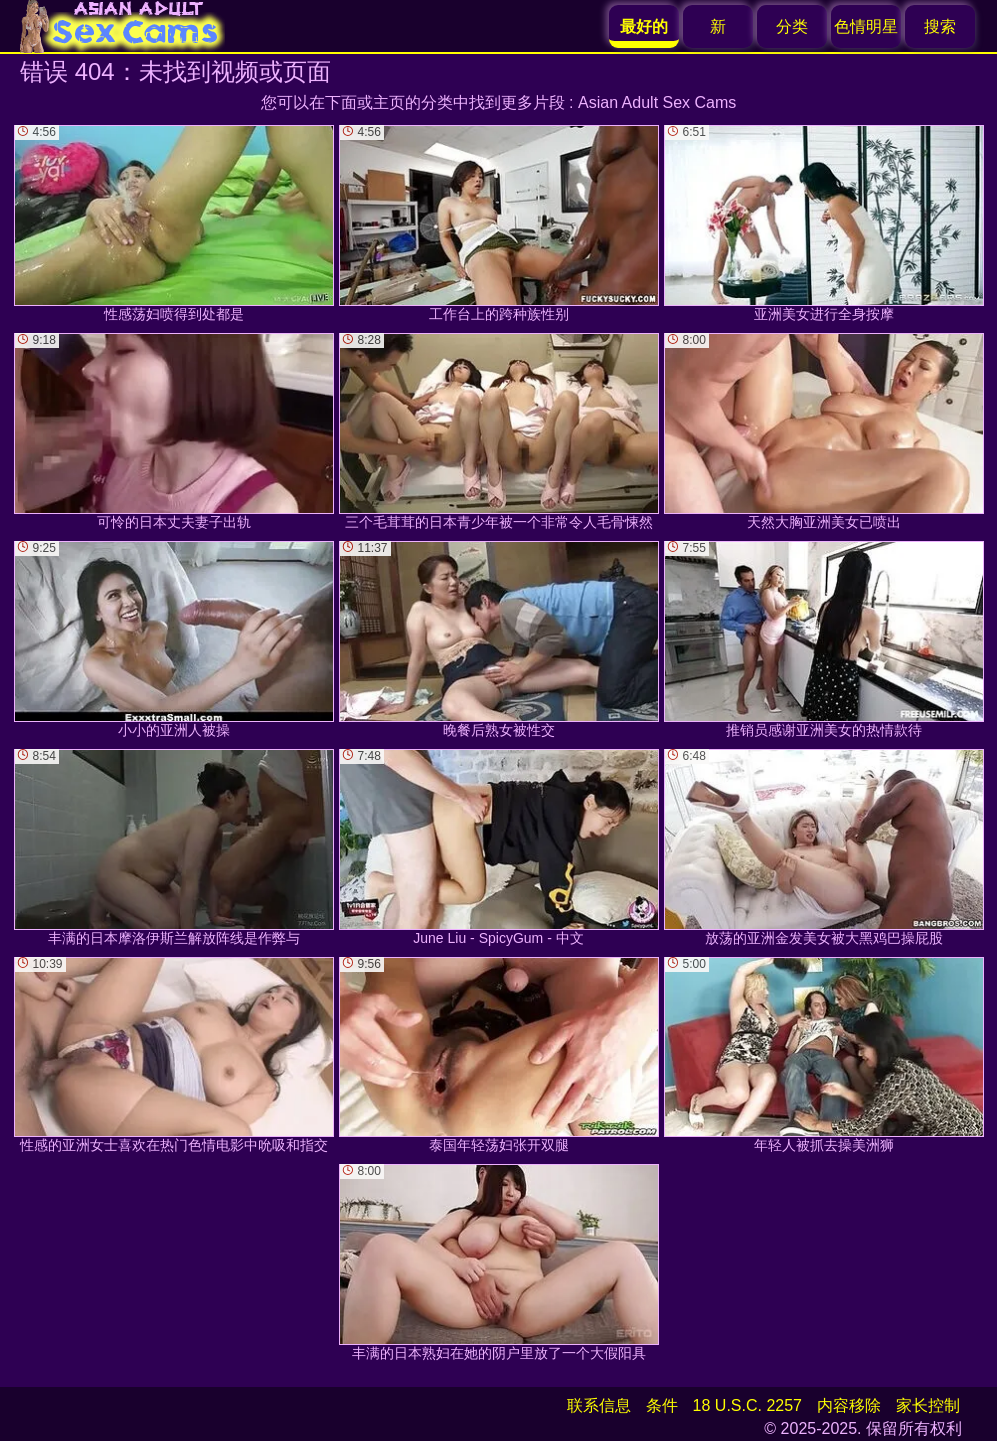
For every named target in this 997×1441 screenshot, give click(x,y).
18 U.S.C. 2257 (747, 1405)
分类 (792, 26)
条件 (662, 1405)
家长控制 (928, 1405)
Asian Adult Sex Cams (657, 102)
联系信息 (599, 1405)
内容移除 (849, 1405)
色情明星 (866, 26)
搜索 (940, 26)
